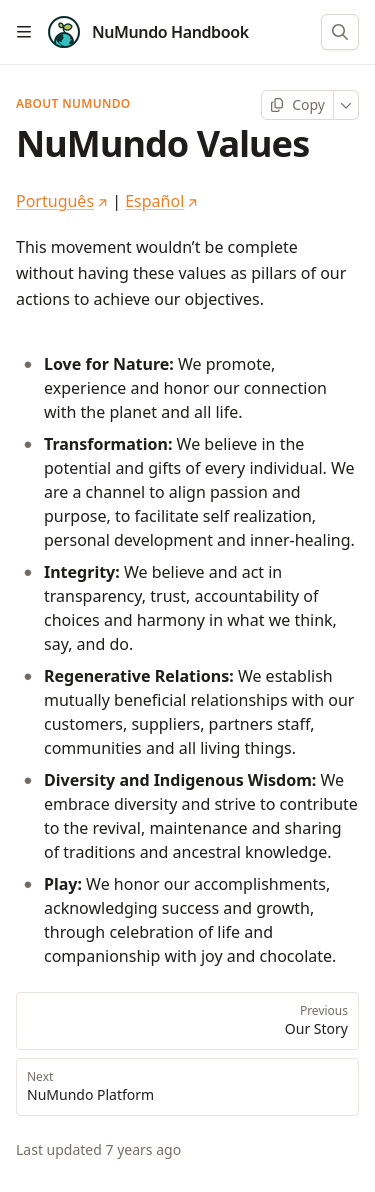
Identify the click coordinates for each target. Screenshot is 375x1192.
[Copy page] (297, 105)
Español (161, 201)
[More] (346, 105)
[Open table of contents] (24, 32)
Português (62, 201)
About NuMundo (73, 104)
